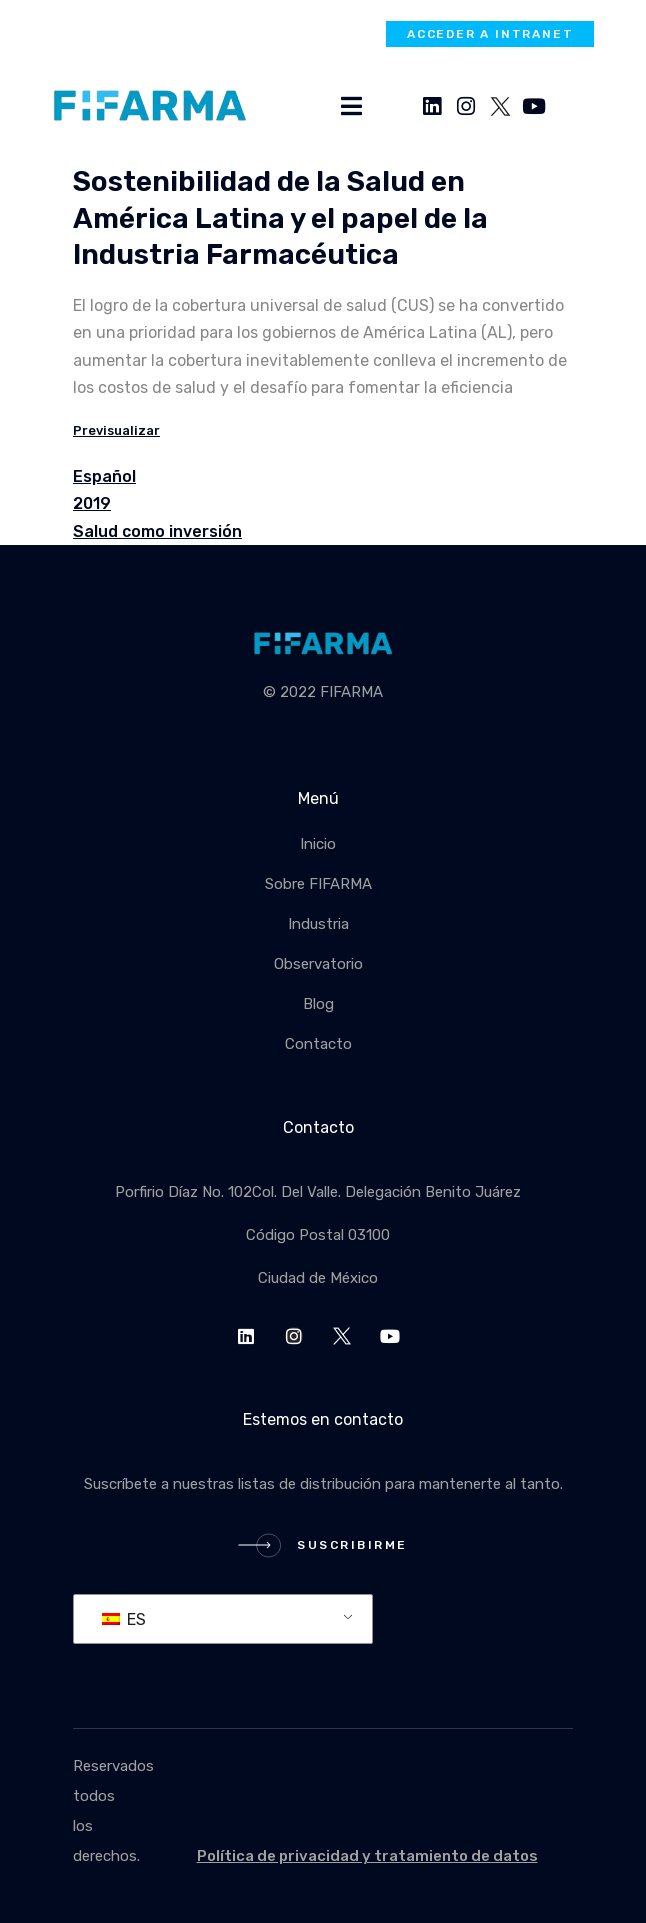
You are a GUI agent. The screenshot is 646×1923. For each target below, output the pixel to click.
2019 (92, 503)
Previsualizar (116, 430)
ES (124, 1619)
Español (104, 476)
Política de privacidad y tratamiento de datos (367, 1856)
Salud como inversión (157, 531)
